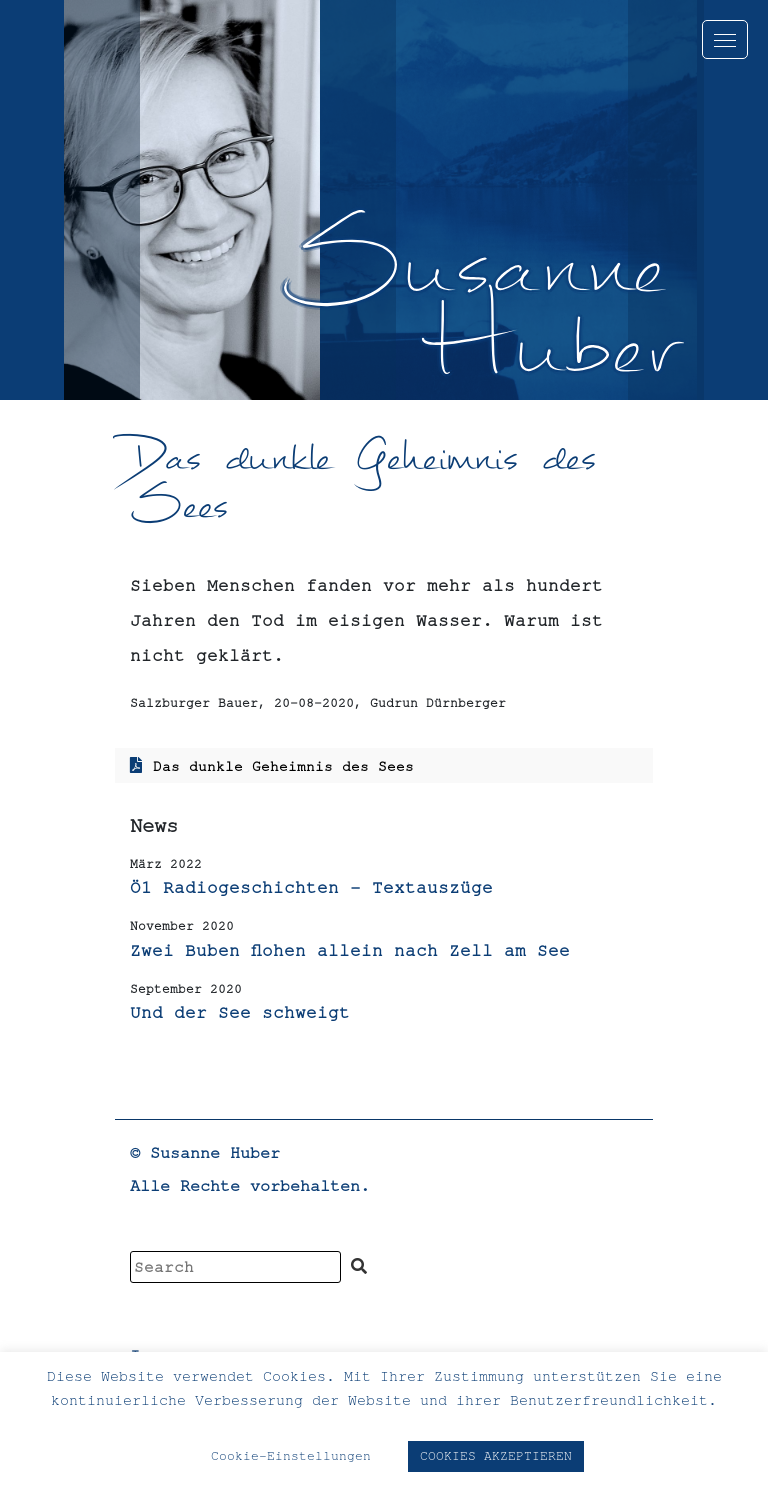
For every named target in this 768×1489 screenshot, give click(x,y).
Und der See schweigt (240, 1012)
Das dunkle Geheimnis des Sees (283, 766)
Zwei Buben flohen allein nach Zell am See (350, 950)
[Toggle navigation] (725, 39)
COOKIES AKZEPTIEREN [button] (496, 1456)
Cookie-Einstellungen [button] (291, 1456)
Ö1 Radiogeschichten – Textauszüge (311, 887)
